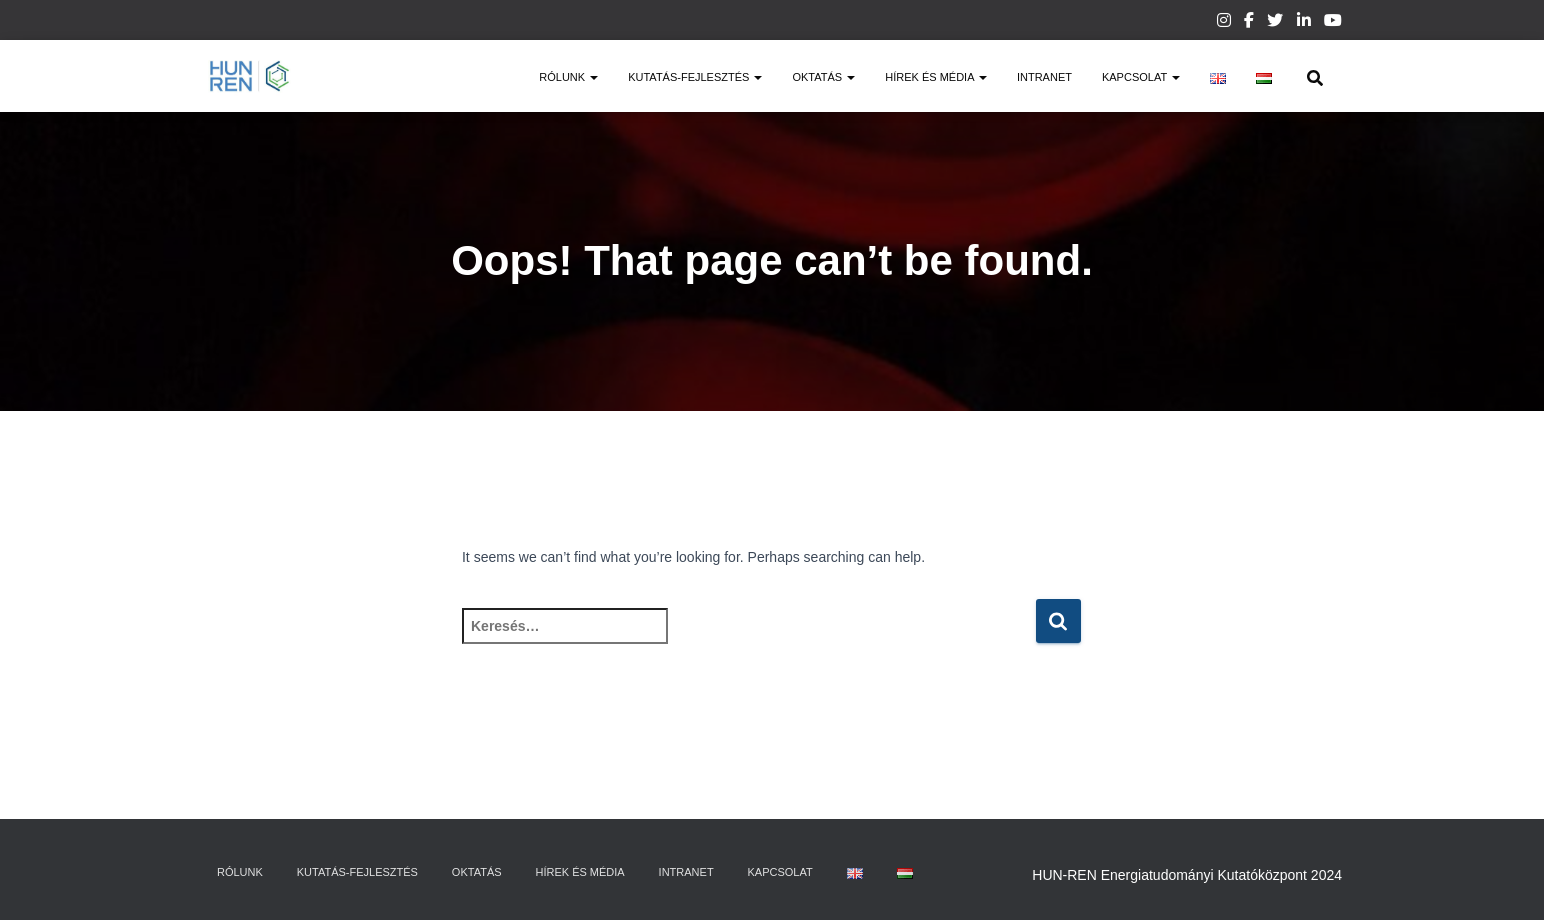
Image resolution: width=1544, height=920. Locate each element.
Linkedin (1304, 23)
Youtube (1333, 23)
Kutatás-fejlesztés (695, 77)
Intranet (1044, 77)
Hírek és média (936, 77)
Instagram (1224, 23)
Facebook (1249, 23)
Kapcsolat (1141, 77)
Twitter (1275, 23)
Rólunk (568, 77)
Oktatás (823, 77)
